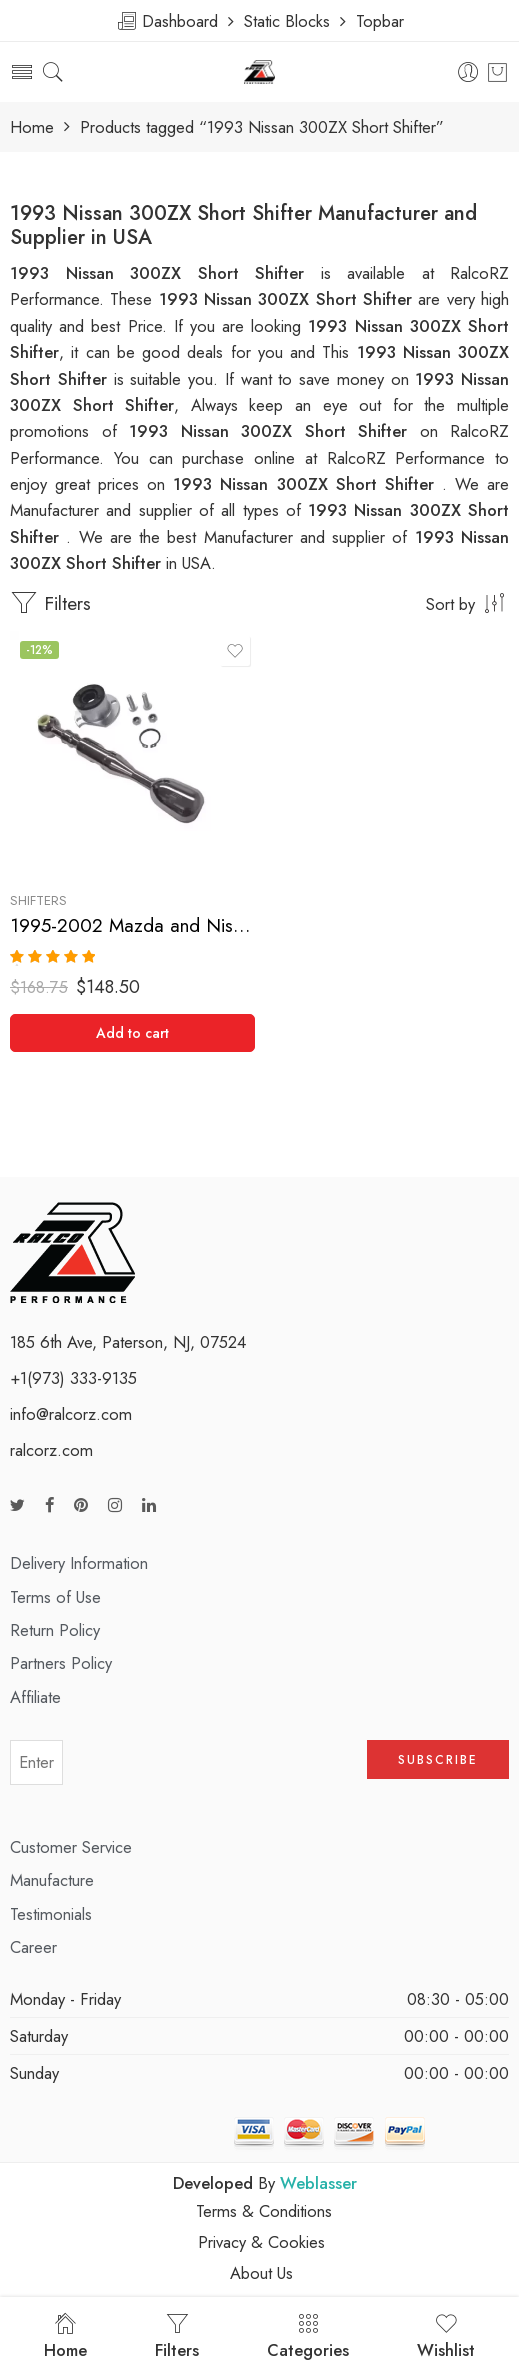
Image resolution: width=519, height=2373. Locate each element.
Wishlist (446, 2337)
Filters (50, 603)
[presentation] (215, 1769)
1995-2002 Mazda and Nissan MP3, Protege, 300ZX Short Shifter (132, 925)
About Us (261, 2273)
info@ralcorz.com (71, 1414)
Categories (308, 2337)
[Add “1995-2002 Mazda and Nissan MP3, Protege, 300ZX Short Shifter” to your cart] (132, 1033)
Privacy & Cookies (261, 2242)
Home (32, 127)
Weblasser (318, 2183)
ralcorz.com (51, 1450)
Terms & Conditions (264, 2211)
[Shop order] (259, 603)
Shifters (38, 900)
